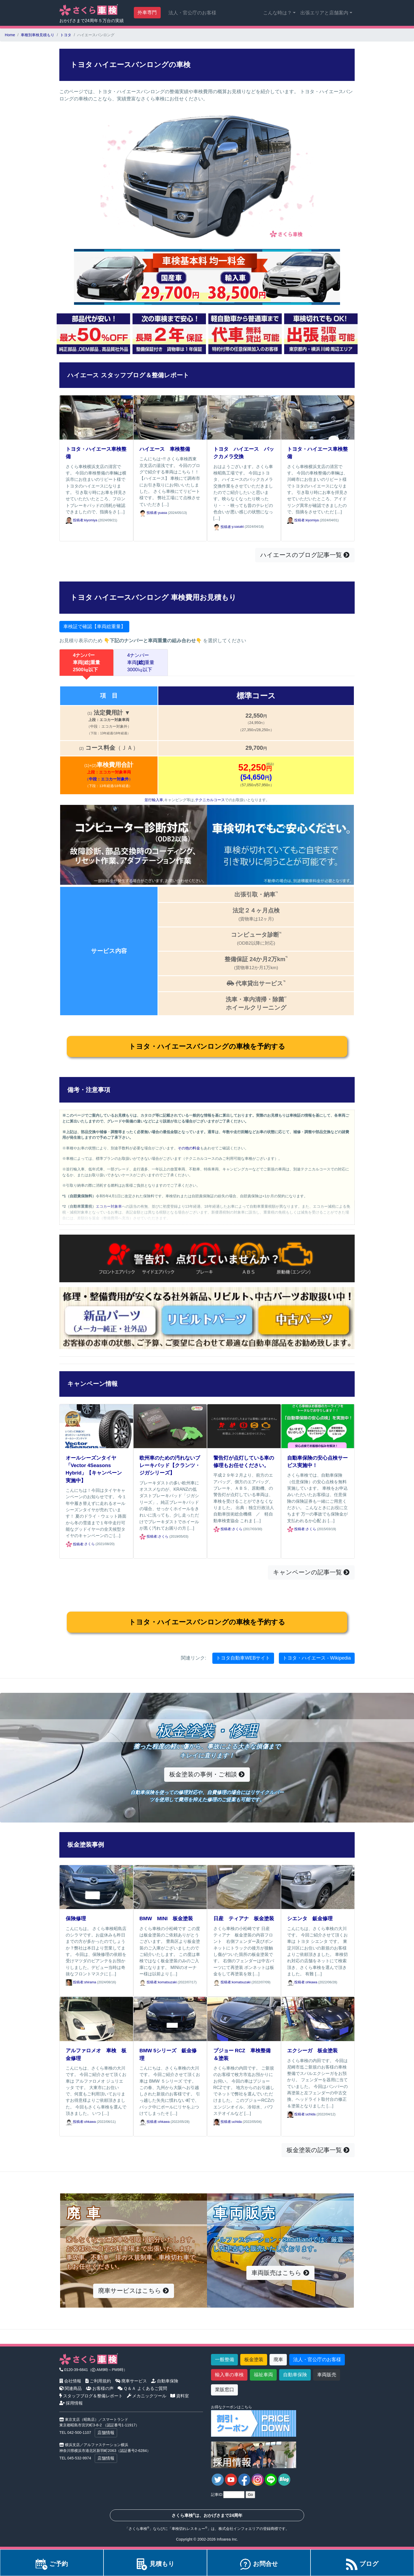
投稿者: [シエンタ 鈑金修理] (296, 1982)
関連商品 (70, 2388)
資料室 (179, 2395)
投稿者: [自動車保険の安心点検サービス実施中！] (296, 1529)
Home (10, 35)
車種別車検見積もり (37, 35)
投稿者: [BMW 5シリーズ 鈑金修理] (148, 2122)
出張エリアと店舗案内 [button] (324, 12)
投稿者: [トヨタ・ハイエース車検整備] (75, 520)
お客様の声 (100, 2388)
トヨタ (65, 35)
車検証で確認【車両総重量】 (94, 626)
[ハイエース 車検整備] (170, 417)
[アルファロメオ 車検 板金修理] (96, 2018)
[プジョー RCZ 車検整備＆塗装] (244, 2018)
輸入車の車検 (229, 2374)
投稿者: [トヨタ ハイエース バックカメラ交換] (222, 527)
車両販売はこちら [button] (280, 2273)
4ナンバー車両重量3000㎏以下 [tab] (140, 662)
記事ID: (217, 2494)
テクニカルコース (210, 800)
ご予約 (52, 2564)
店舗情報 (105, 2432)
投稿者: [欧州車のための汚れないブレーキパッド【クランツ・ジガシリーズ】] (148, 1536)
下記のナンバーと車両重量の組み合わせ (153, 640)
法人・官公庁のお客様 (192, 12)
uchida (237, 2122)
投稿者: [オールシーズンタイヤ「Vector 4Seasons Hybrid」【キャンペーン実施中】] (75, 1544)
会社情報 (70, 2380)
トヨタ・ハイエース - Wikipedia (317, 1658)
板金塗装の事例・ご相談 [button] (207, 1774)
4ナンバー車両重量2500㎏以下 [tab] (86, 662)
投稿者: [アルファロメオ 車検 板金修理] (75, 2122)
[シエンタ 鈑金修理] (318, 1886)
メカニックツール (147, 2395)
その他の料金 (189, 1148)
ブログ (362, 2564)
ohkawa (311, 1982)
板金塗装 (253, 2359)
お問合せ (258, 2564)
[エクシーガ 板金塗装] (318, 2018)
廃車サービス (131, 2380)
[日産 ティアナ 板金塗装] (244, 1886)
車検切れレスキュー (188, 2528)
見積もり (155, 2564)
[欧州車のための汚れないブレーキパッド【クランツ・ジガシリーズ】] (170, 1425)
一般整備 (224, 2359)
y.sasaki (238, 527)
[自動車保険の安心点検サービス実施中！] (318, 1425)
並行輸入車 (153, 800)
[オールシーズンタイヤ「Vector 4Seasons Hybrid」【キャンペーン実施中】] (96, 1425)
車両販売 (326, 2374)
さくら (89, 1544)
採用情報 (71, 2403)
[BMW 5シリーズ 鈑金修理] (170, 2018)
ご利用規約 (98, 2380)
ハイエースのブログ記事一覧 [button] (305, 555)
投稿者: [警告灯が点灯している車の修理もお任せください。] (222, 1529)
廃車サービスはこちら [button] (133, 2290)
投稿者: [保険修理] (75, 1982)
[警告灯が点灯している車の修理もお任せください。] (244, 1425)
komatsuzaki (167, 1982)
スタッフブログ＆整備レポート (91, 2395)
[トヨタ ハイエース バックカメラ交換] (244, 417)
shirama (90, 1982)
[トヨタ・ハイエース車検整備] (96, 417)
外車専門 (147, 12)
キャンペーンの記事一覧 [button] (311, 1572)
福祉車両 (263, 2374)
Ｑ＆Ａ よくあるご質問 (142, 2388)
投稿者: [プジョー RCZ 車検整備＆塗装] (222, 2122)
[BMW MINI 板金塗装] (170, 1886)
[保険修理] (96, 1886)
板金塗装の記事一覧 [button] (318, 2150)
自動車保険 (165, 2380)
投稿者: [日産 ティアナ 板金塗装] (222, 1982)
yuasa (162, 513)
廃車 (278, 2359)
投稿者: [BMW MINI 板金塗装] (148, 1982)
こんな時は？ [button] (277, 12)
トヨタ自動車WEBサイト (243, 1658)
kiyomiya (90, 520)
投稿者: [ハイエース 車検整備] (148, 513)
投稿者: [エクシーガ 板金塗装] (296, 2114)
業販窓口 (224, 2389)
